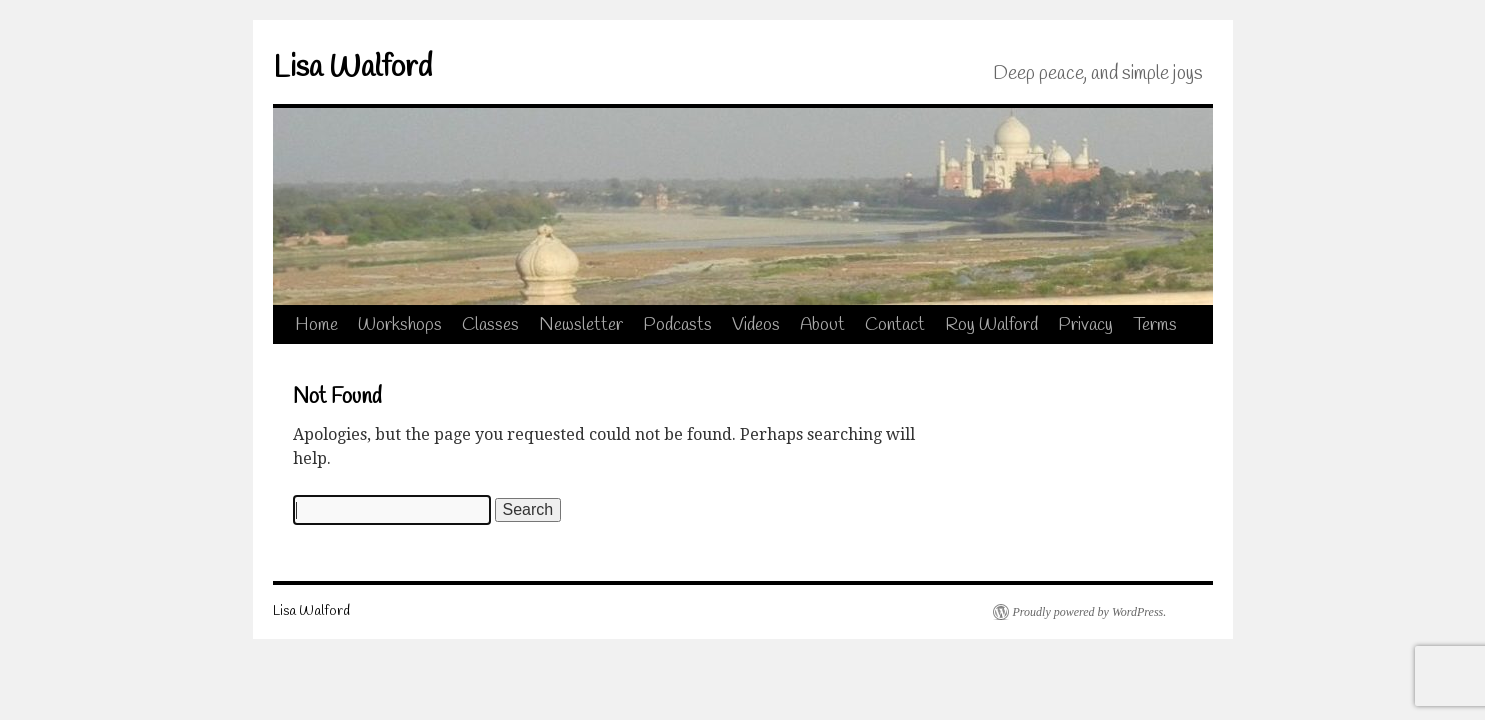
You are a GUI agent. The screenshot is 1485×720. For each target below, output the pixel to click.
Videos (756, 325)
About (822, 325)
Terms (1155, 325)
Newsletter (581, 325)
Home (316, 325)
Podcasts (677, 325)
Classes (490, 325)
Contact (895, 325)
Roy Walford (991, 325)
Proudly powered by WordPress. (1090, 612)
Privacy (1085, 325)
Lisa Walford (352, 68)
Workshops (400, 325)
